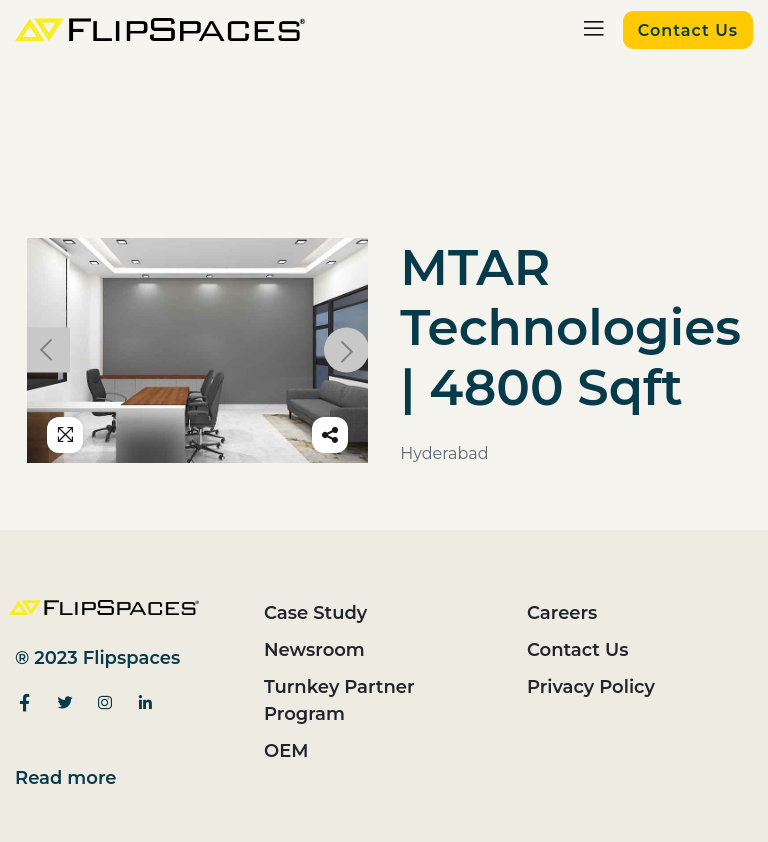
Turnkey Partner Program (339, 700)
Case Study (315, 613)
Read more (66, 778)
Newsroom (314, 650)
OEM (286, 751)
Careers (562, 613)
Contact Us (577, 650)
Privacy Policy (591, 687)
